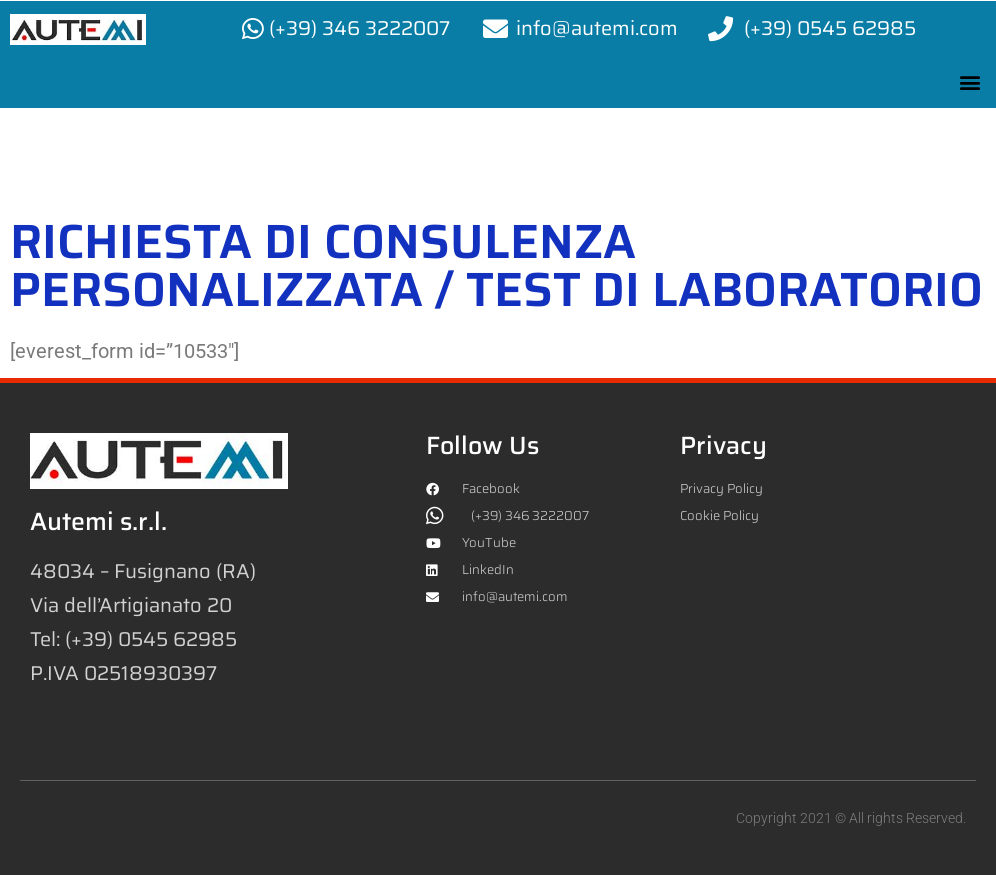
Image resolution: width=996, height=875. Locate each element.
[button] (969, 81)
